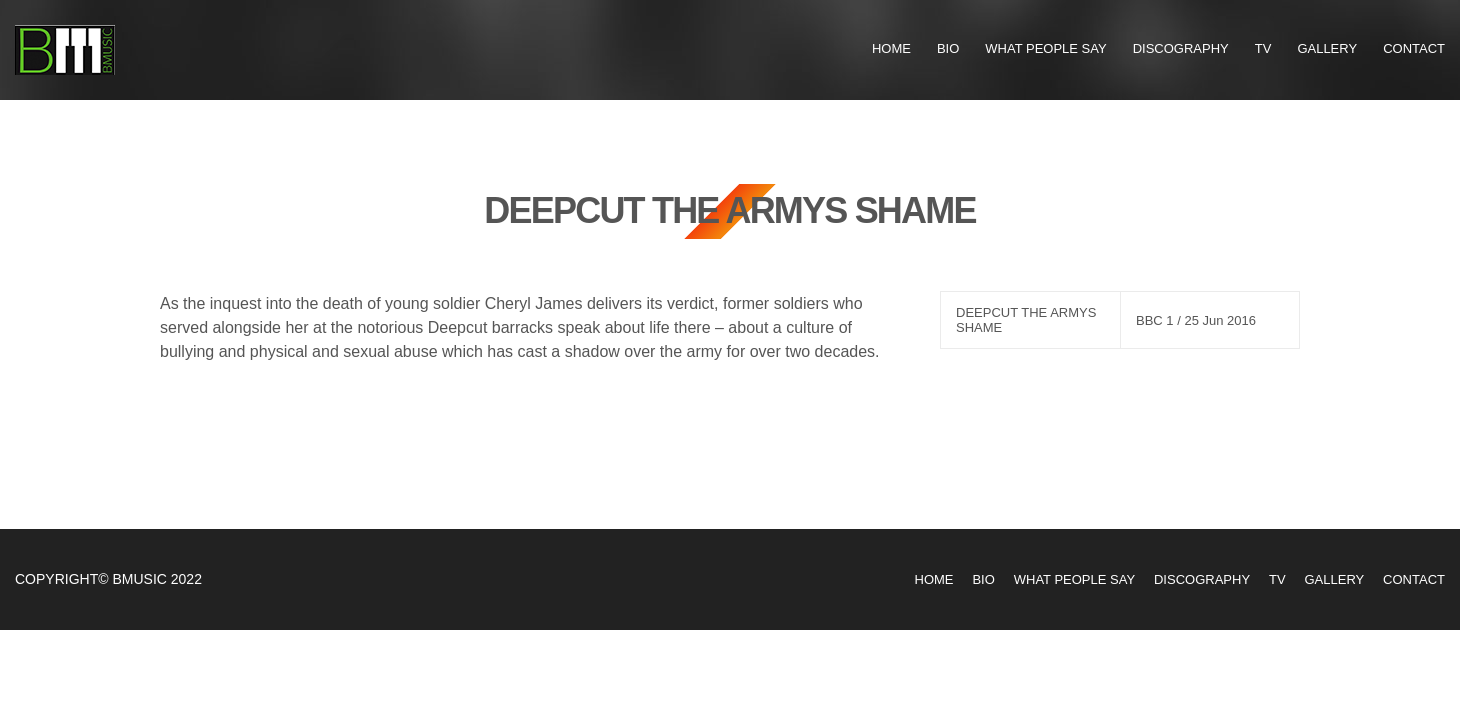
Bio (948, 48)
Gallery (1327, 48)
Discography (1181, 48)
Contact (1414, 48)
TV (1263, 48)
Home (891, 48)
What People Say (1045, 48)
